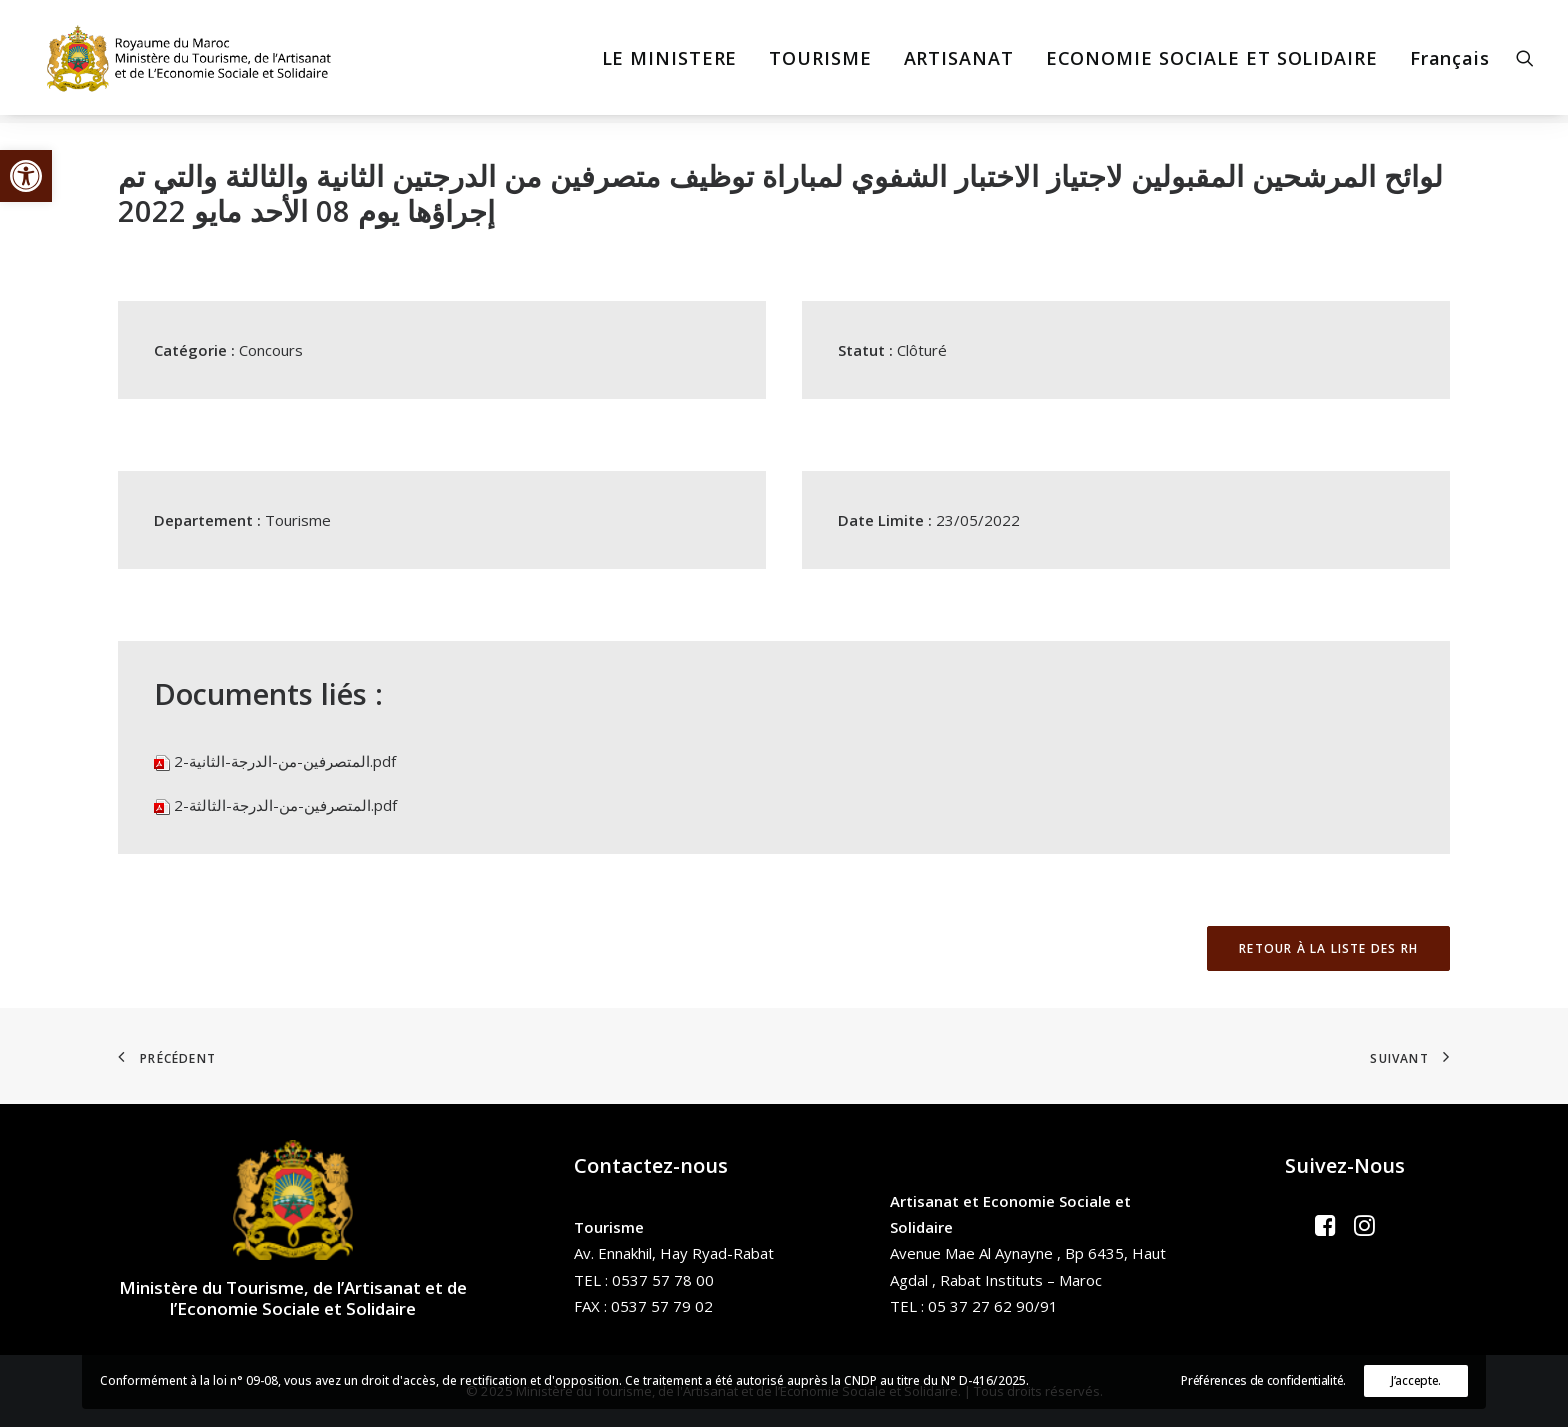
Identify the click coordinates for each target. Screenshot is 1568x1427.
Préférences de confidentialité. (1263, 1380)
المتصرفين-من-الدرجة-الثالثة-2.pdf (285, 805)
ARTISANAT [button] (959, 62)
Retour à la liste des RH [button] (1328, 948)
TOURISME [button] (820, 62)
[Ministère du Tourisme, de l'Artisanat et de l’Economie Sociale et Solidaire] (189, 62)
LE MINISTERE (670, 62)
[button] (26, 176)
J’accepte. (1416, 1380)
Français (1450, 62)
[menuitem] (670, 62)
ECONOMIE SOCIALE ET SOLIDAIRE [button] (1212, 62)
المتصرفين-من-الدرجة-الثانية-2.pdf (285, 761)
